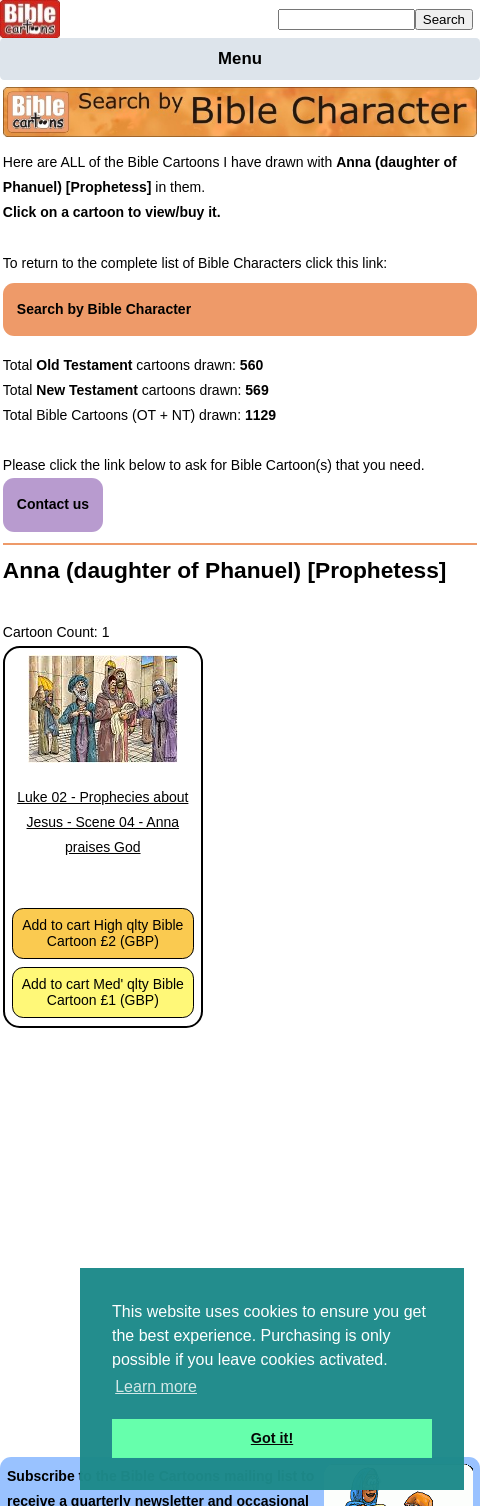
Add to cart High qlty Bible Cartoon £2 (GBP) (102, 933)
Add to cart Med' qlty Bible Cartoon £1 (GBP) (103, 992)
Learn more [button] (156, 1386)
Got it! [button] (272, 1438)
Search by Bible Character (104, 309)
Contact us (53, 504)
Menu (240, 58)
